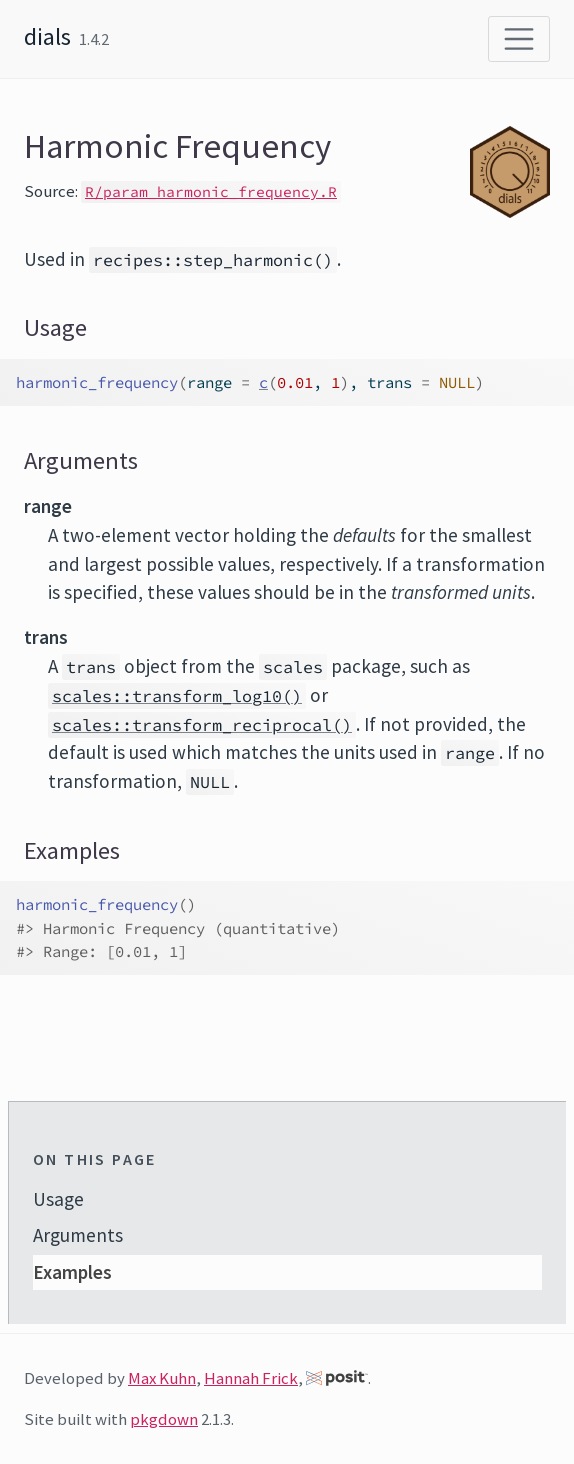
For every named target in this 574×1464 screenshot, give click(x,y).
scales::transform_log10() (177, 696)
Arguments (78, 1235)
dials (47, 36)
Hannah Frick (251, 1378)
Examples (72, 1272)
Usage (58, 1199)
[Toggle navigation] (519, 39)
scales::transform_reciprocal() (202, 725)
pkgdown (164, 1419)
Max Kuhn (162, 1378)
